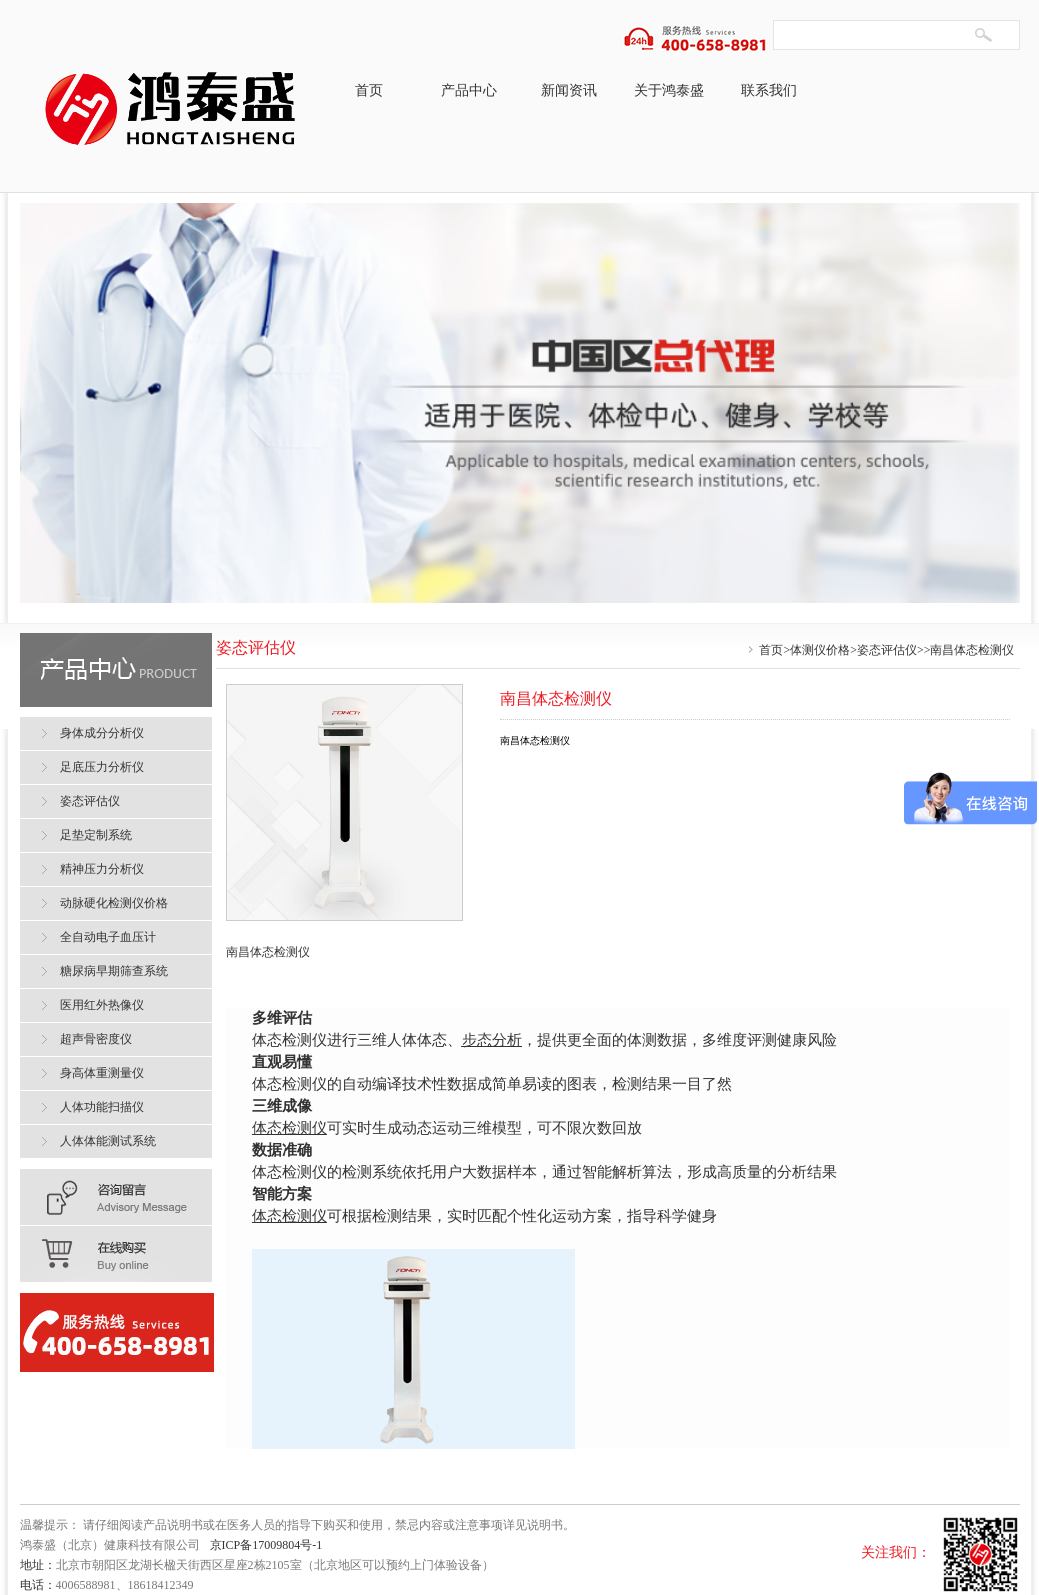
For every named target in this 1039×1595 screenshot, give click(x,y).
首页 (369, 90)
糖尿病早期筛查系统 (114, 971)
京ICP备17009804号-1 (266, 1545)
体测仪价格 (820, 650)
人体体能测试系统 (108, 1141)
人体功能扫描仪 (102, 1107)
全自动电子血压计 (108, 937)
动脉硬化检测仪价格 (114, 903)
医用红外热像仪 (102, 1005)
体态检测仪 (289, 1127)
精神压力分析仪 (102, 869)
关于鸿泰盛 (669, 90)
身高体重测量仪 (102, 1073)
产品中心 (469, 90)
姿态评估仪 (887, 650)
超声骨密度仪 (96, 1039)
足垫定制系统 (96, 835)
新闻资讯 (569, 90)
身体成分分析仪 (102, 733)
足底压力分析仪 (102, 767)
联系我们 (769, 90)
